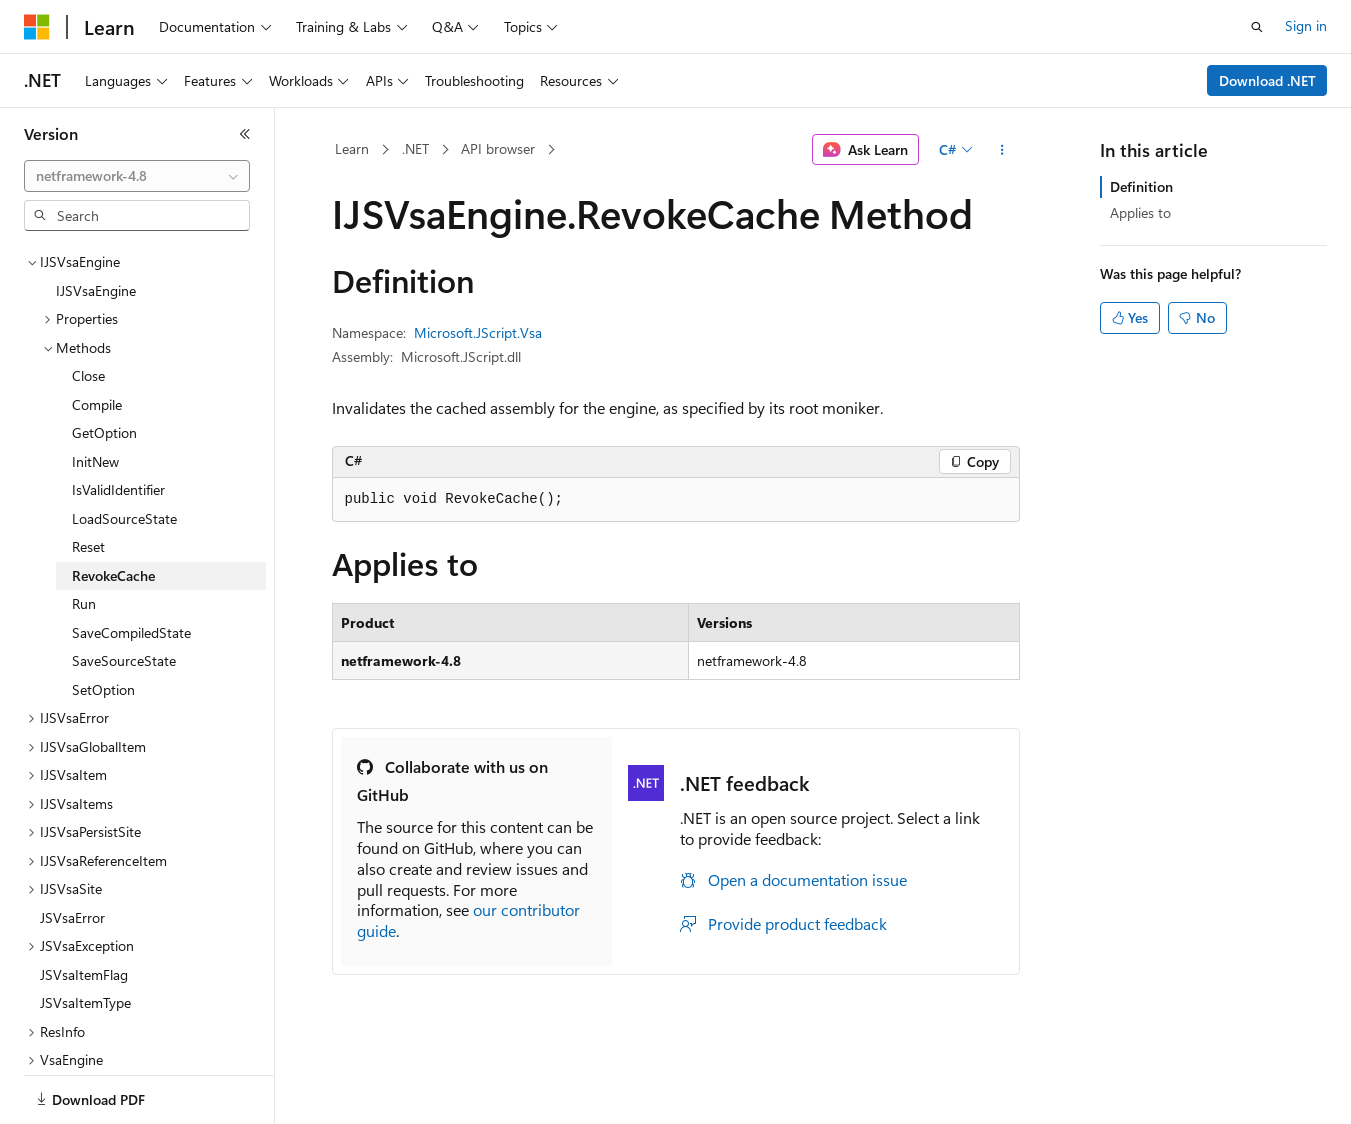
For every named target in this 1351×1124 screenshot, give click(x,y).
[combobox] (137, 176)
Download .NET (1267, 80)
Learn (352, 148)
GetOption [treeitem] (104, 363)
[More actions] (1001, 150)
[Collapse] (245, 134)
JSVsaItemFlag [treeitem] (84, 905)
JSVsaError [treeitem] (72, 848)
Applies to (1140, 212)
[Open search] (1257, 27)
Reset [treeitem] (88, 477)
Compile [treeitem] (97, 335)
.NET (415, 148)
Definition (1141, 186)
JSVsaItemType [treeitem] (85, 933)
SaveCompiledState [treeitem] (131, 563)
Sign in (1306, 25)
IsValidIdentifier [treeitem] (118, 420)
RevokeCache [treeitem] (113, 506)
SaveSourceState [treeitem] (124, 591)
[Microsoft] (37, 27)
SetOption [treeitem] (103, 620)
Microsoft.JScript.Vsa (478, 332)
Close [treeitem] (88, 306)
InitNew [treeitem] (95, 392)
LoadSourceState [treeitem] (124, 449)
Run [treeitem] (84, 534)
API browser (498, 148)
